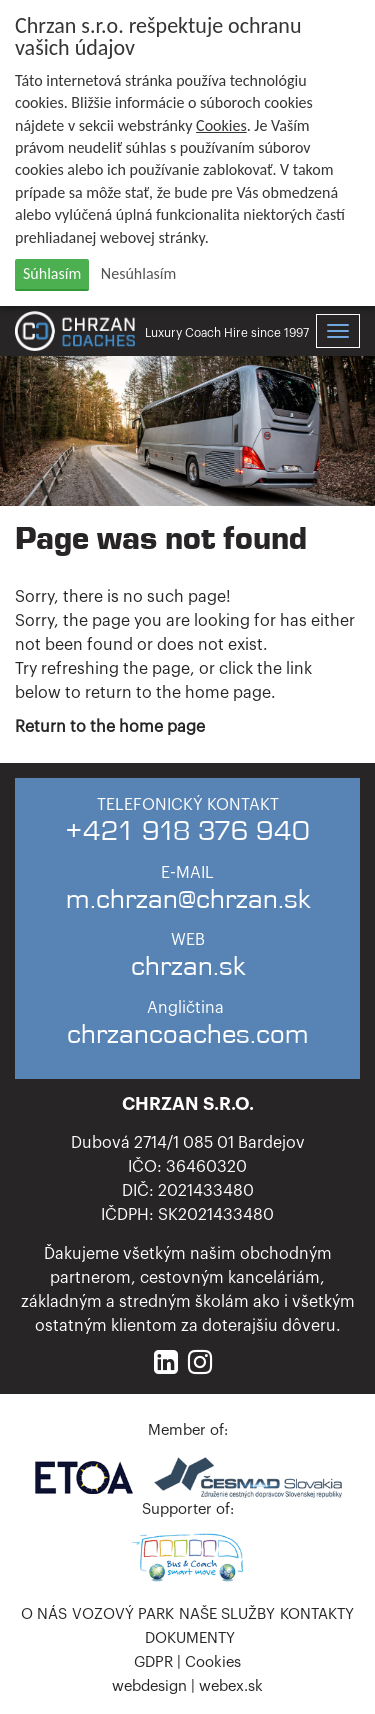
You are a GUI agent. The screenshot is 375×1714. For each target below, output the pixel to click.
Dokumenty (190, 1638)
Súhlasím (52, 273)
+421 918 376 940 (187, 831)
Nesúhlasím (138, 273)
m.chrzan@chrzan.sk (188, 899)
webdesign (149, 1686)
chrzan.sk (188, 966)
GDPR (153, 1662)
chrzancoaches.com (188, 1034)
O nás (44, 1614)
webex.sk (231, 1686)
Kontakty (317, 1614)
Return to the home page (110, 727)
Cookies (221, 125)
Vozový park (123, 1614)
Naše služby (227, 1614)
